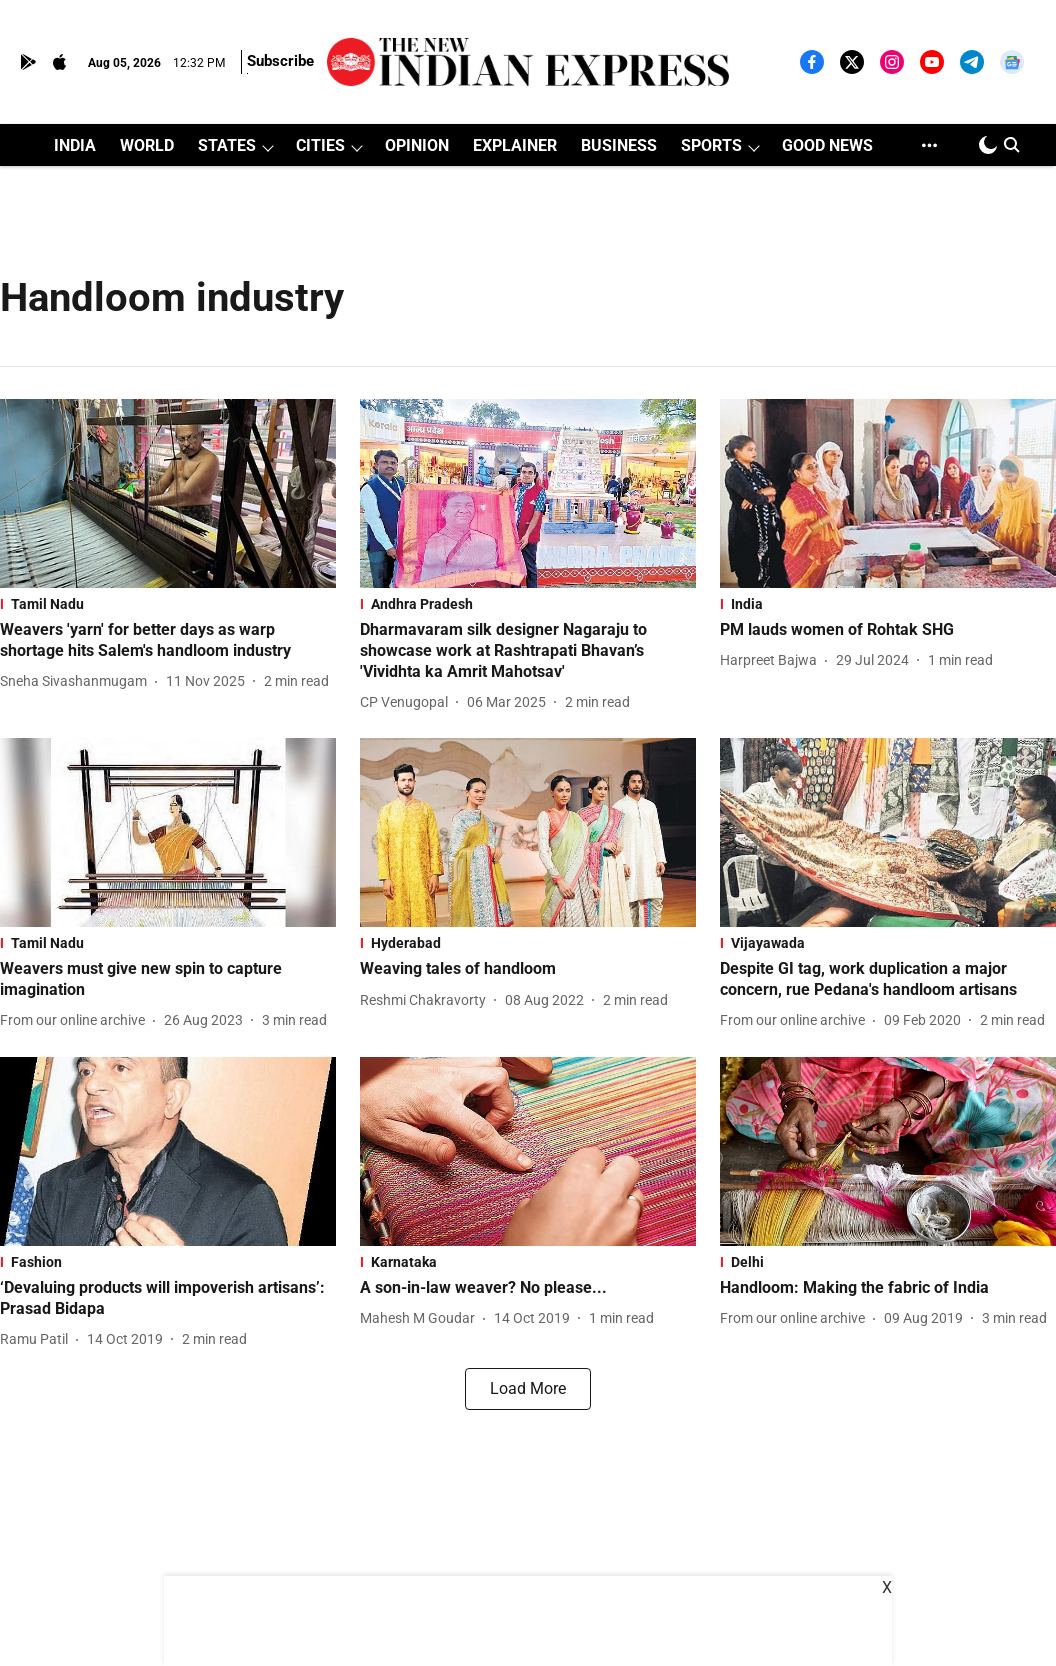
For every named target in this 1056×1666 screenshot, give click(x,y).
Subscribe (280, 61)
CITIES (320, 145)
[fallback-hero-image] (168, 493)
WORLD (147, 145)
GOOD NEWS (827, 145)
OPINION (417, 145)
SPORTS (711, 145)
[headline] (168, 641)
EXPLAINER (515, 145)
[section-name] (168, 604)
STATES (227, 145)
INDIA (75, 145)
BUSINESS (619, 145)
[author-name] (77, 681)
